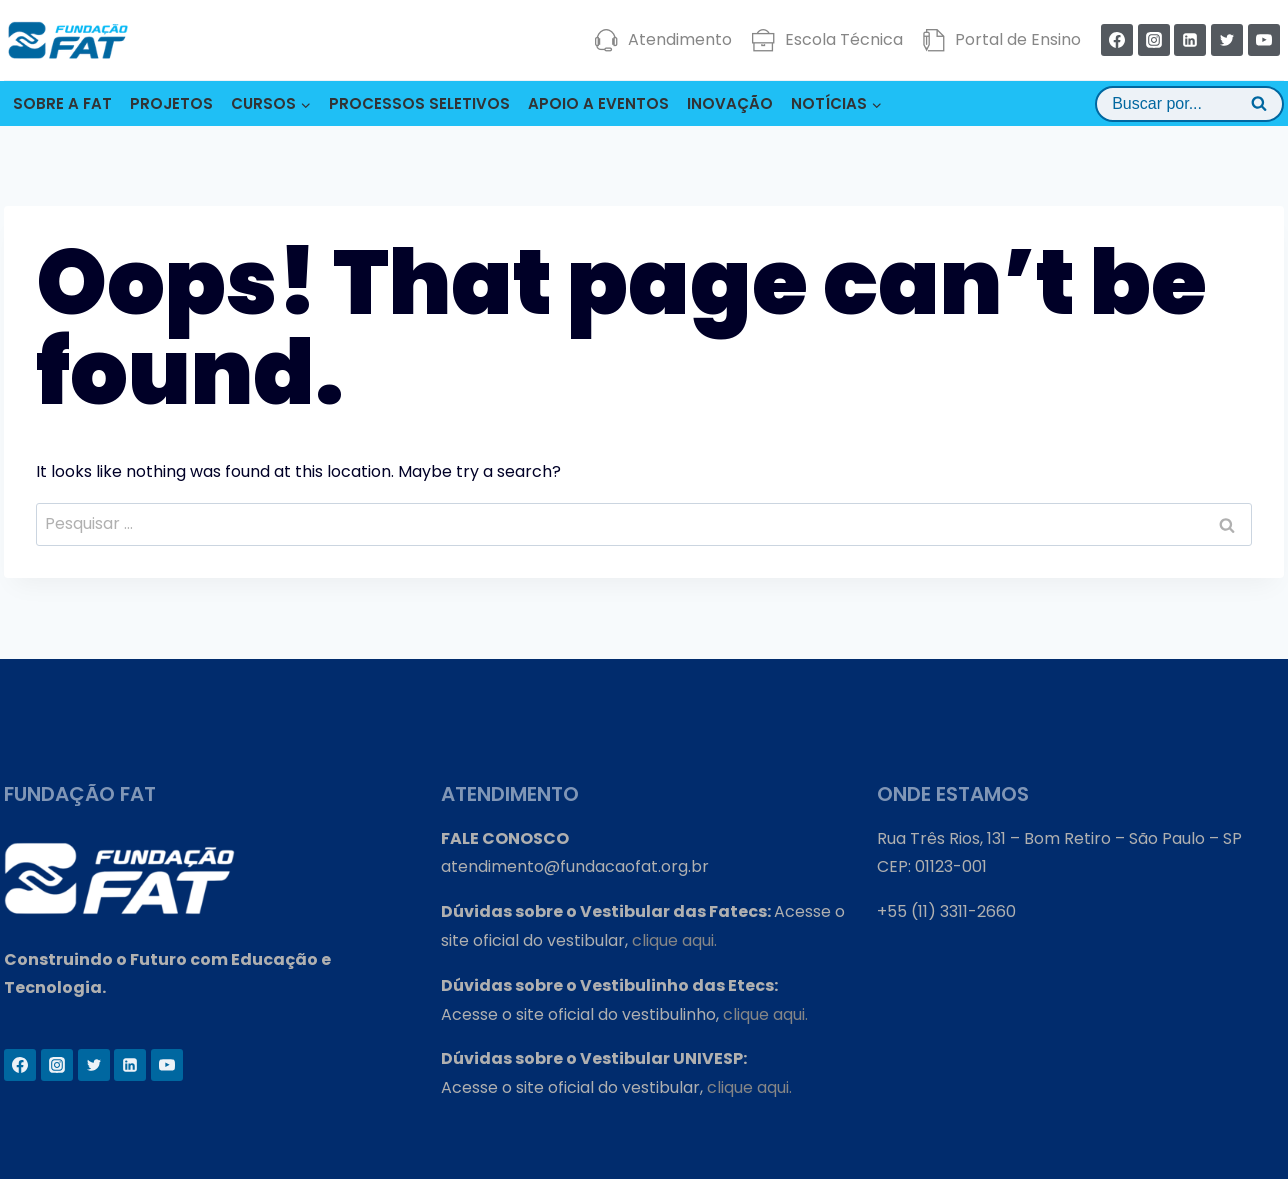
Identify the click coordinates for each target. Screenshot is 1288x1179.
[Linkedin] (1190, 40)
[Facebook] (1117, 40)
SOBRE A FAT (62, 103)
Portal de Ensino (1001, 40)
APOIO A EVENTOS (598, 103)
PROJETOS (171, 103)
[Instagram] (1154, 40)
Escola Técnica (827, 40)
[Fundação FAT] (68, 40)
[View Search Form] (1189, 104)
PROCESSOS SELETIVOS (419, 103)
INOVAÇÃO (730, 103)
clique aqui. (674, 940)
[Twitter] (1227, 40)
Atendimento (663, 40)
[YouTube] (1264, 40)
